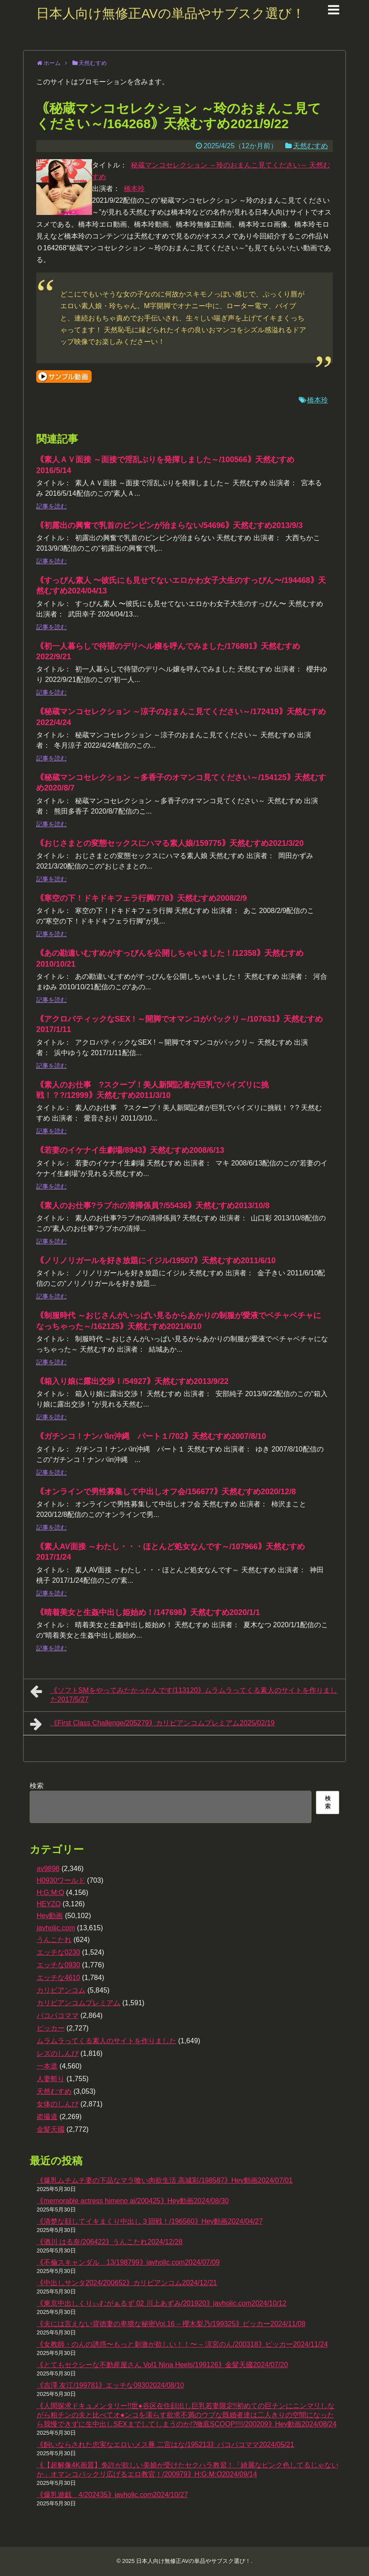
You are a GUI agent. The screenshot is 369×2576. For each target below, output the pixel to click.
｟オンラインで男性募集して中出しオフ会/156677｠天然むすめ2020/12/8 (166, 1491)
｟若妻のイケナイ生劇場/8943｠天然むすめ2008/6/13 (130, 1150)
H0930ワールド (61, 1880)
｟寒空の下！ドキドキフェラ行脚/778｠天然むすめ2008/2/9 (141, 898)
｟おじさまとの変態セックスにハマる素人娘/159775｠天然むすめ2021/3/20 (170, 843)
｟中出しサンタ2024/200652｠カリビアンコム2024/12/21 (127, 2282)
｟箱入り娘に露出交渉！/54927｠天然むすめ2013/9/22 (132, 1381)
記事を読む (51, 506)
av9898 (48, 1868)
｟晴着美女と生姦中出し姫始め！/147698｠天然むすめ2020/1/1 (148, 1612)
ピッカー (51, 2028)
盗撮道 (47, 2116)
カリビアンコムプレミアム (78, 2003)
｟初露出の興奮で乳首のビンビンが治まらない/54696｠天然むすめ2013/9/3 (169, 525)
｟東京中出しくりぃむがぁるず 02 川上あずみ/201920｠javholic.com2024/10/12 (162, 2303)
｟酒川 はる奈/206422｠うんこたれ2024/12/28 (109, 2241)
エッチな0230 (58, 1952)
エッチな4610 (58, 1977)
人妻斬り (51, 2078)
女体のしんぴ (58, 2104)
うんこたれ (54, 1939)
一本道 (47, 2066)
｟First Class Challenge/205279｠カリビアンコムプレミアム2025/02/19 (152, 1724)
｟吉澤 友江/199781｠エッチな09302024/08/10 (110, 2385)
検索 (37, 1785)
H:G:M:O (50, 1892)
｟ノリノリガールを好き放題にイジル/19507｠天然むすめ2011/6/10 (156, 1260)
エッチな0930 (58, 1965)
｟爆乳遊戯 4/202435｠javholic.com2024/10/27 (112, 2494)
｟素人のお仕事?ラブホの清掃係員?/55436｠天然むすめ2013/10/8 (153, 1205)
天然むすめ (310, 146)
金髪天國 (51, 2129)
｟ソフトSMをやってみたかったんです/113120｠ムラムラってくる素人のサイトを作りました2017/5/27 (183, 1693)
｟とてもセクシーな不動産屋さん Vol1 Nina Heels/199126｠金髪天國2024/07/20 (162, 2364)
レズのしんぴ (58, 2053)
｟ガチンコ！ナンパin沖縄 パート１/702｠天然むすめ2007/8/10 (151, 1436)
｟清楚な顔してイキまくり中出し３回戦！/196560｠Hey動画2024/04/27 (150, 2221)
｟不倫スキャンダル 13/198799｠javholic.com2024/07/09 (128, 2262)
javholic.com (56, 1928)
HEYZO (49, 1904)
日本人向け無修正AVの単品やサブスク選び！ (170, 13)
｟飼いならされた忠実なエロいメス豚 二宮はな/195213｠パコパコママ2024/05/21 (165, 2444)
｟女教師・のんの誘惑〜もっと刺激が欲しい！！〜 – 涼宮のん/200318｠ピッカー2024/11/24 (182, 2344)
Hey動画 (50, 1915)
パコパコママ (58, 2015)
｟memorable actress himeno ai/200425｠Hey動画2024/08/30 (133, 2201)
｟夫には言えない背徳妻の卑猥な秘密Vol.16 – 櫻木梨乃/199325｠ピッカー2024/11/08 (171, 2323)
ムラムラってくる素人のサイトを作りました (106, 2040)
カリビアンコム (61, 1990)
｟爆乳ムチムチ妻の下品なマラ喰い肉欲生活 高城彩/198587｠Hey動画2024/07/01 (165, 2180)
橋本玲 (134, 188)
